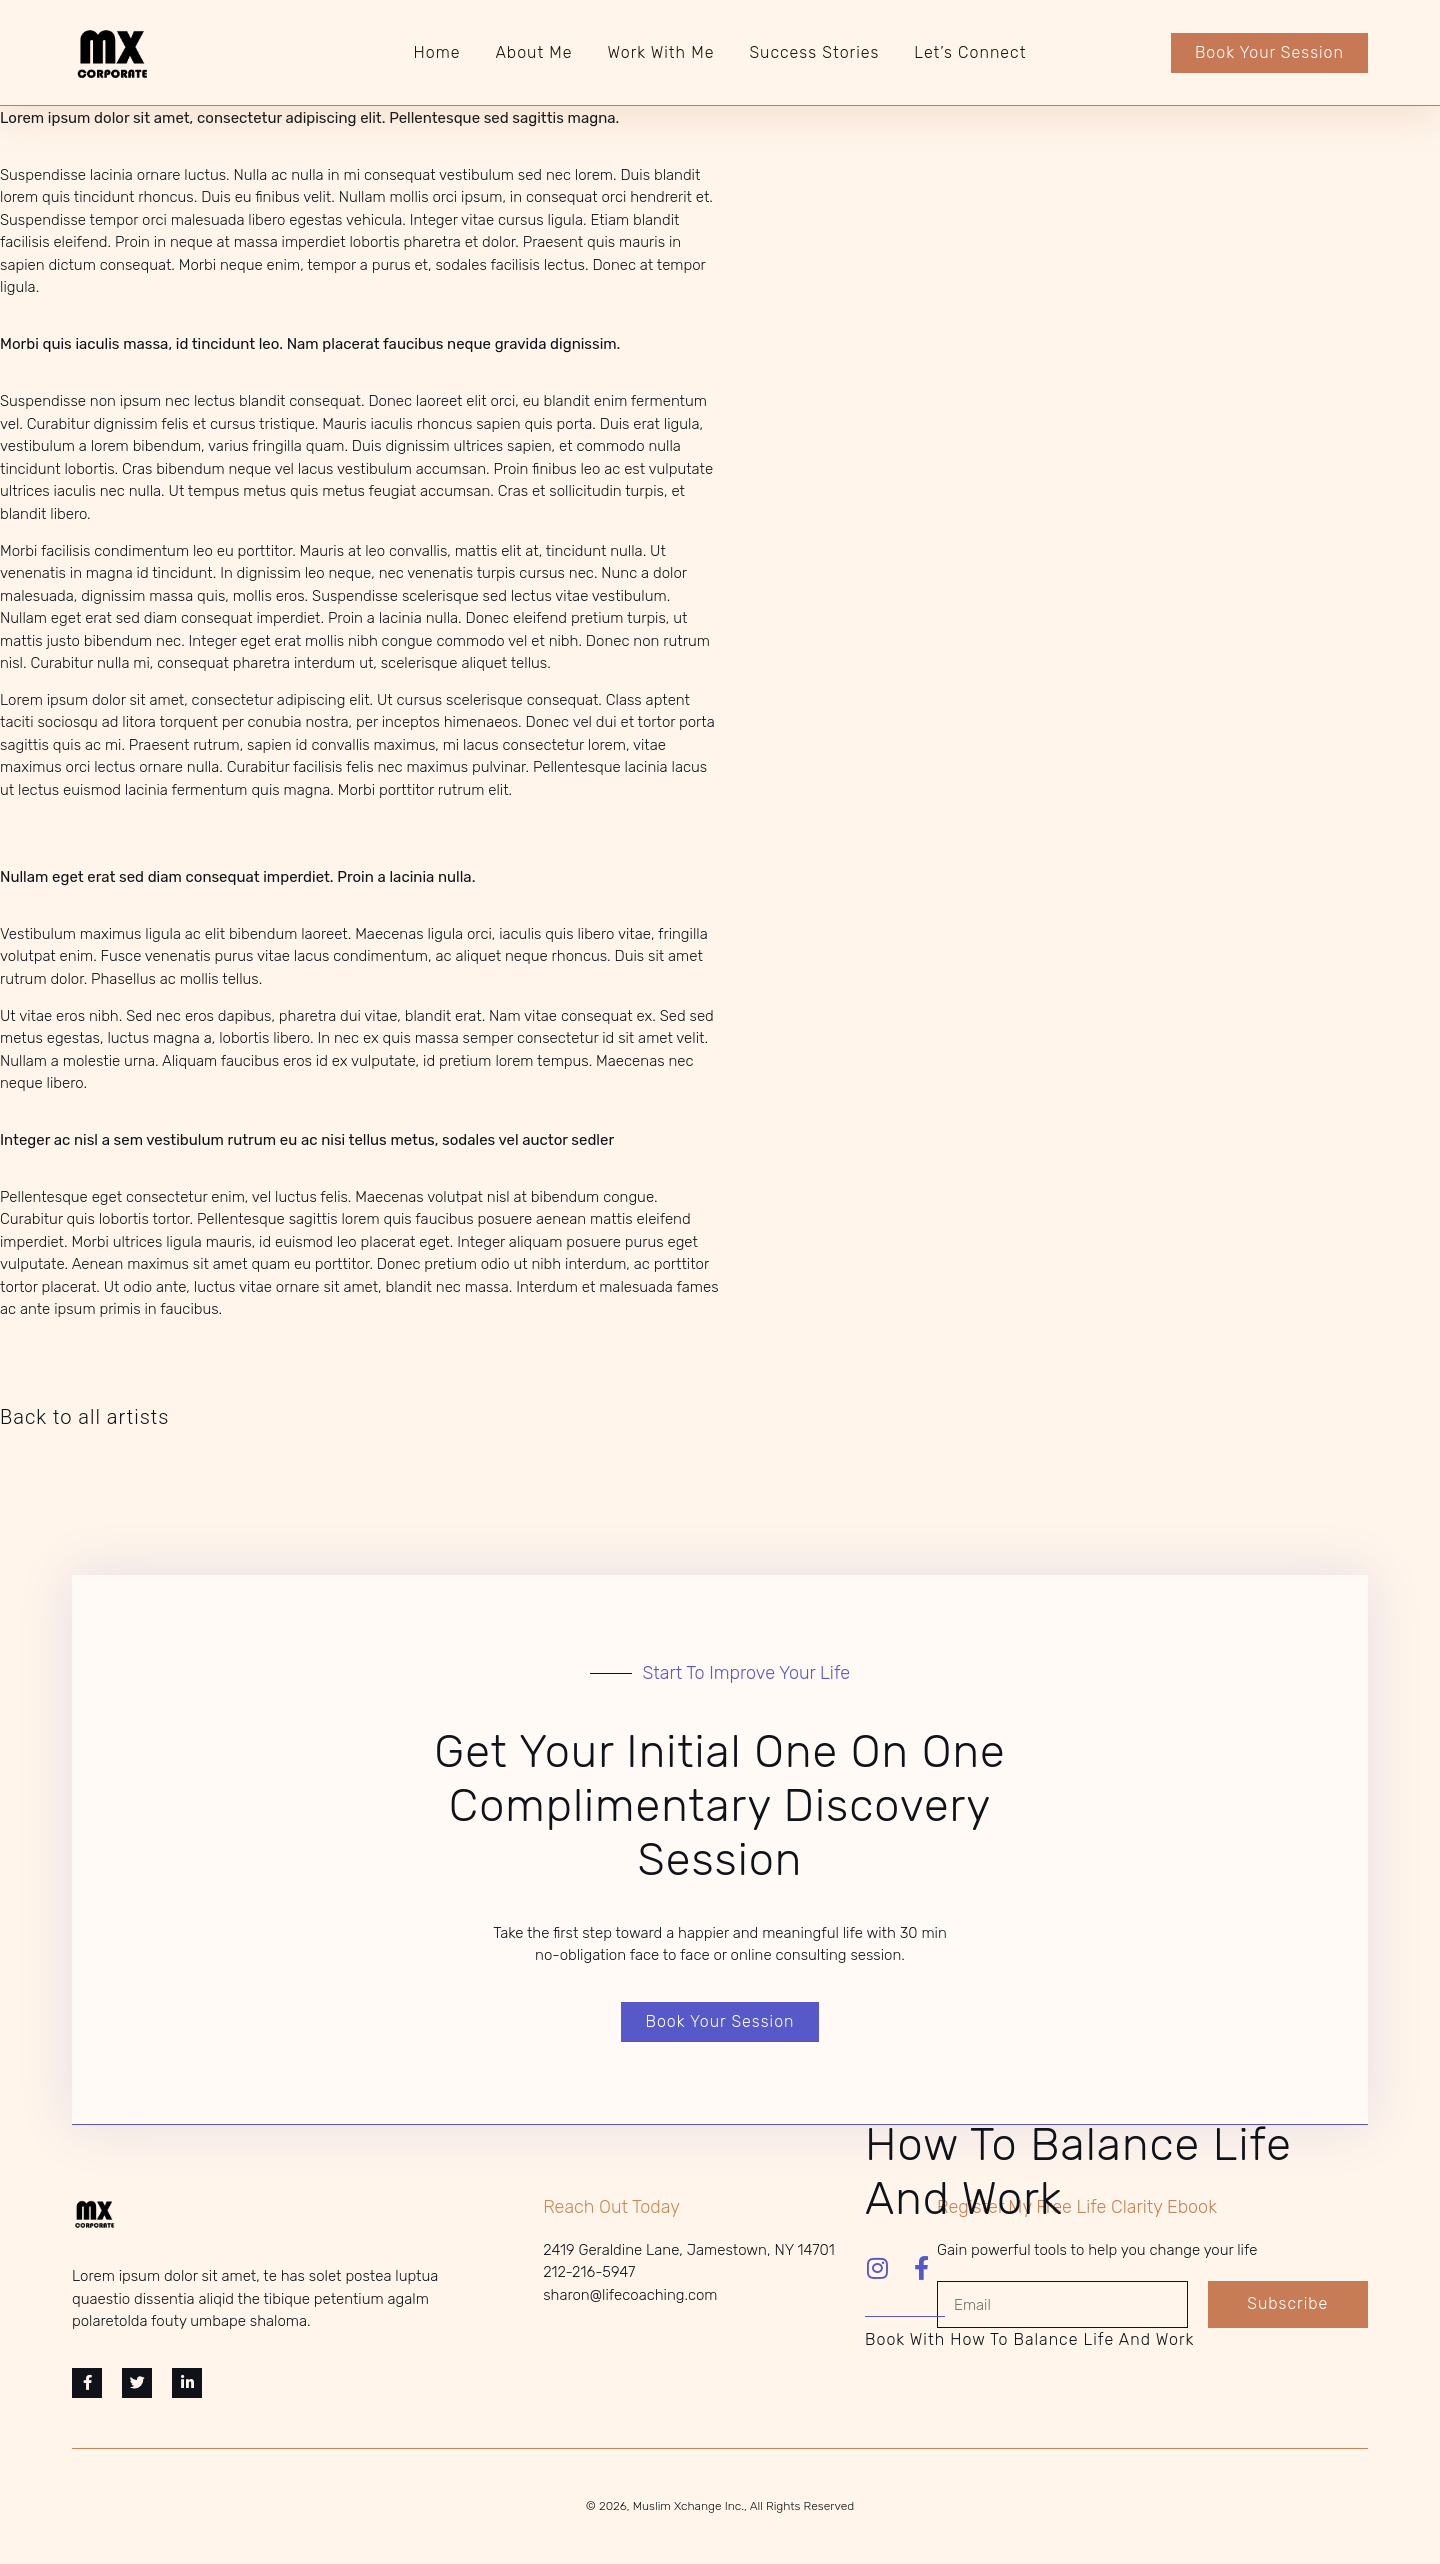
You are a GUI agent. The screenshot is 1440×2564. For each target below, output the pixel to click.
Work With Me (661, 52)
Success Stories (814, 52)
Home (437, 52)
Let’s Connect (970, 52)
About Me (533, 52)
